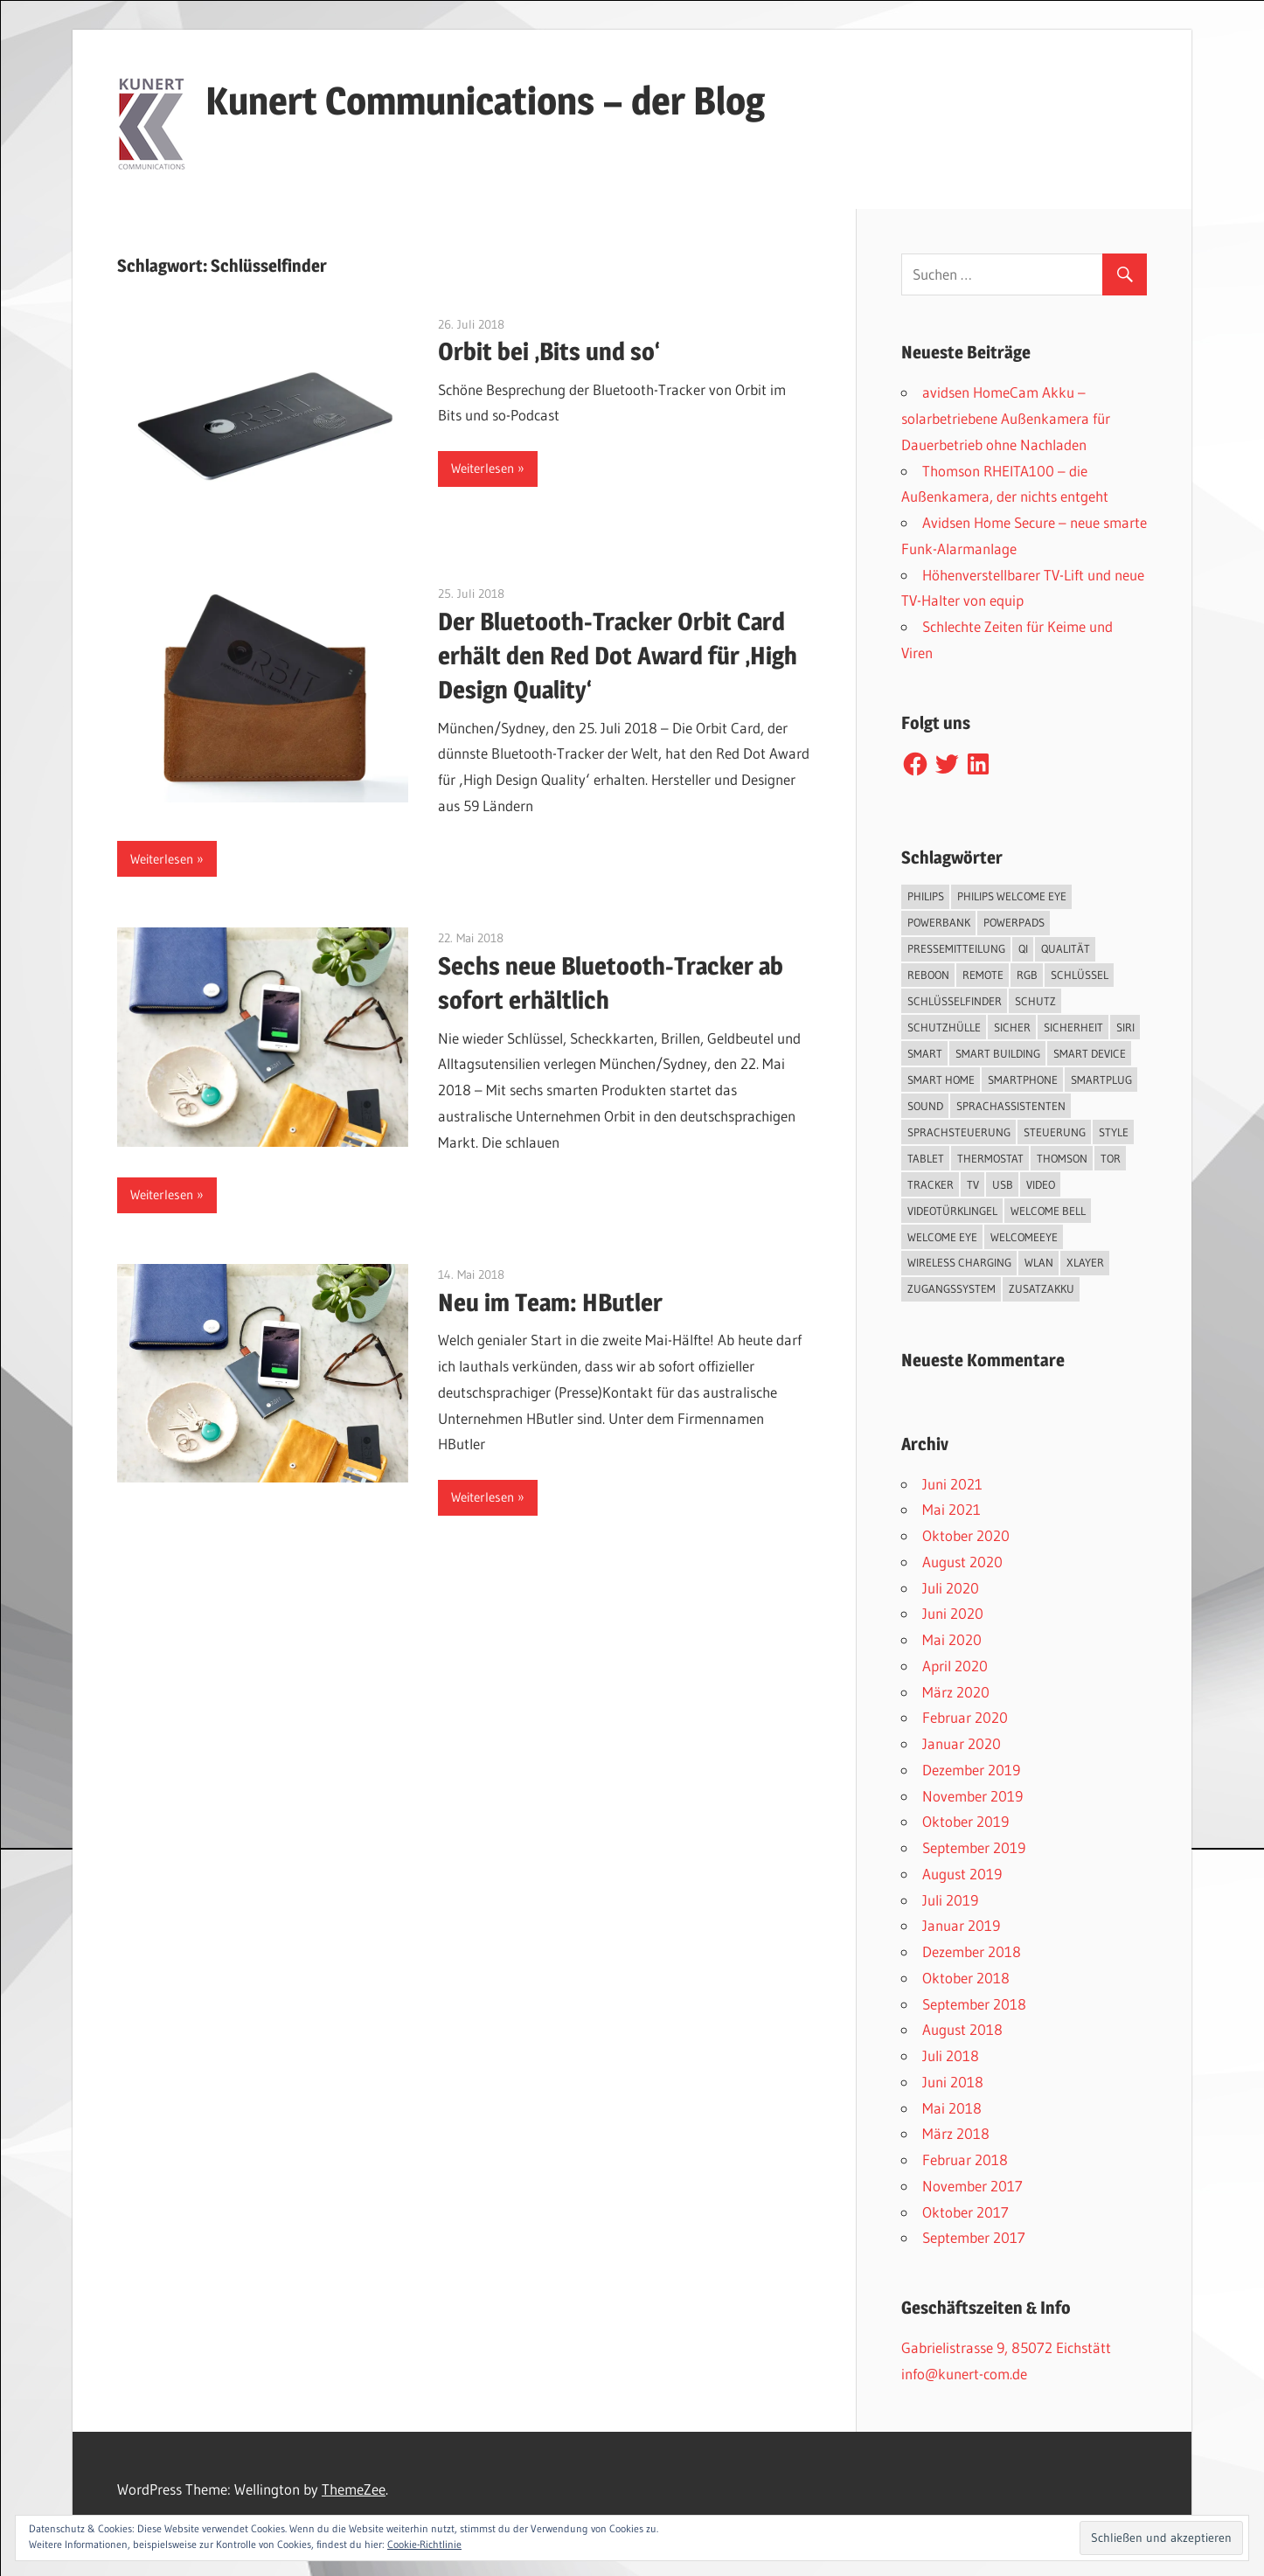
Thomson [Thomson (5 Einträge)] (1062, 1158)
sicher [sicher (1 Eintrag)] (1012, 1027)
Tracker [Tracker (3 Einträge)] (930, 1184)
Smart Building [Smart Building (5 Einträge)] (997, 1053)
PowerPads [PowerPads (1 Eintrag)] (1014, 922)
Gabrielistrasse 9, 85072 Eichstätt (1006, 2347)
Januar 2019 (961, 1925)
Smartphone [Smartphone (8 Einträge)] (1023, 1080)
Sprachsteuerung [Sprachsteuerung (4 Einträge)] (959, 1132)
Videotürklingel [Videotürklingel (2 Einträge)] (952, 1211)
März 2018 (956, 2133)
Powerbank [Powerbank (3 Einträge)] (938, 922)
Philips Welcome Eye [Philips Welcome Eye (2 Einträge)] (1011, 896)
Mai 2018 (952, 2108)
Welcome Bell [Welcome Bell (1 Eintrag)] (1048, 1211)
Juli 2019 (950, 1900)
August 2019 (962, 1873)
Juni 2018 (952, 2082)
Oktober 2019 (965, 1821)
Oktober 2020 (966, 1535)
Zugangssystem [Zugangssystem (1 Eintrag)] (951, 1288)
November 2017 (972, 2186)
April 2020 (955, 1665)
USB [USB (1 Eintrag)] (1002, 1184)
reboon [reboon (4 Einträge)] (928, 975)
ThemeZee (353, 2489)
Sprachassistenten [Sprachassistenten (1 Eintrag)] (1011, 1106)
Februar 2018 (965, 2159)
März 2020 (956, 1692)
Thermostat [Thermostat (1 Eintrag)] (990, 1158)
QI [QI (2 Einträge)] (1023, 948)
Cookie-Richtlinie (424, 2544)
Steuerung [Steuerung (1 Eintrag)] (1055, 1132)
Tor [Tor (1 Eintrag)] (1111, 1158)
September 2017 (973, 2237)
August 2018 (962, 2029)
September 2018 (974, 2004)
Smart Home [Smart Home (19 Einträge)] (941, 1080)
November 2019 (972, 1796)
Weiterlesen (482, 468)
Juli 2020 (950, 1588)
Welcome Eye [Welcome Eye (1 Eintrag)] (942, 1237)
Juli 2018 (950, 2055)
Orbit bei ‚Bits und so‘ (549, 351)
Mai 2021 (951, 1509)
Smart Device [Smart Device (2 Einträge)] (1089, 1053)
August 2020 (962, 1561)
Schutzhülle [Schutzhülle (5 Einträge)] (944, 1027)
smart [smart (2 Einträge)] (924, 1053)
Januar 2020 (961, 1743)
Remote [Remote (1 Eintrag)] (983, 975)
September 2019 (973, 1847)
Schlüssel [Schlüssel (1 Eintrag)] (1079, 975)
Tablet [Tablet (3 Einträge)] (925, 1158)
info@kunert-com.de (964, 2373)
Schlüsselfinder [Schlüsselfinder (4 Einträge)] (954, 1001)
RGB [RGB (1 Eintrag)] (1027, 975)
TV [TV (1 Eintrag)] (973, 1184)
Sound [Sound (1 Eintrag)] (925, 1106)
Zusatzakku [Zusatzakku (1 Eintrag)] (1041, 1288)
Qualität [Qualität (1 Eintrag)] (1065, 948)
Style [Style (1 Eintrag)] (1114, 1132)
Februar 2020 (965, 1717)
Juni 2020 (952, 1613)
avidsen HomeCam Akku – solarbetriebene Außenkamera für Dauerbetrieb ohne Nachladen (1005, 418)
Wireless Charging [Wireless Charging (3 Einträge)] (959, 1262)
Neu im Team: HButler (550, 1302)
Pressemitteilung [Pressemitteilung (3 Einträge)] (956, 948)
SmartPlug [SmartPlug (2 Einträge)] (1101, 1080)
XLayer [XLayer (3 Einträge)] (1085, 1262)
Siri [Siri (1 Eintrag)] (1125, 1027)
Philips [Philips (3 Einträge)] (925, 896)
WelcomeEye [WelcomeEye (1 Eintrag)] (1024, 1237)
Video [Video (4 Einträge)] (1040, 1184)
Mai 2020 (952, 1639)
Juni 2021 (952, 1484)
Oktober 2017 (965, 2212)
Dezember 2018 (971, 1951)
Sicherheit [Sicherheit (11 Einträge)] (1073, 1027)
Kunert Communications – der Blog (485, 100)
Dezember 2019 (971, 1769)
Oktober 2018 (966, 1977)
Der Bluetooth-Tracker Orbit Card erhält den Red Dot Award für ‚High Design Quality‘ (617, 656)
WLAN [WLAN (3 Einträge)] (1038, 1262)
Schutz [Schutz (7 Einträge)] (1035, 1001)
